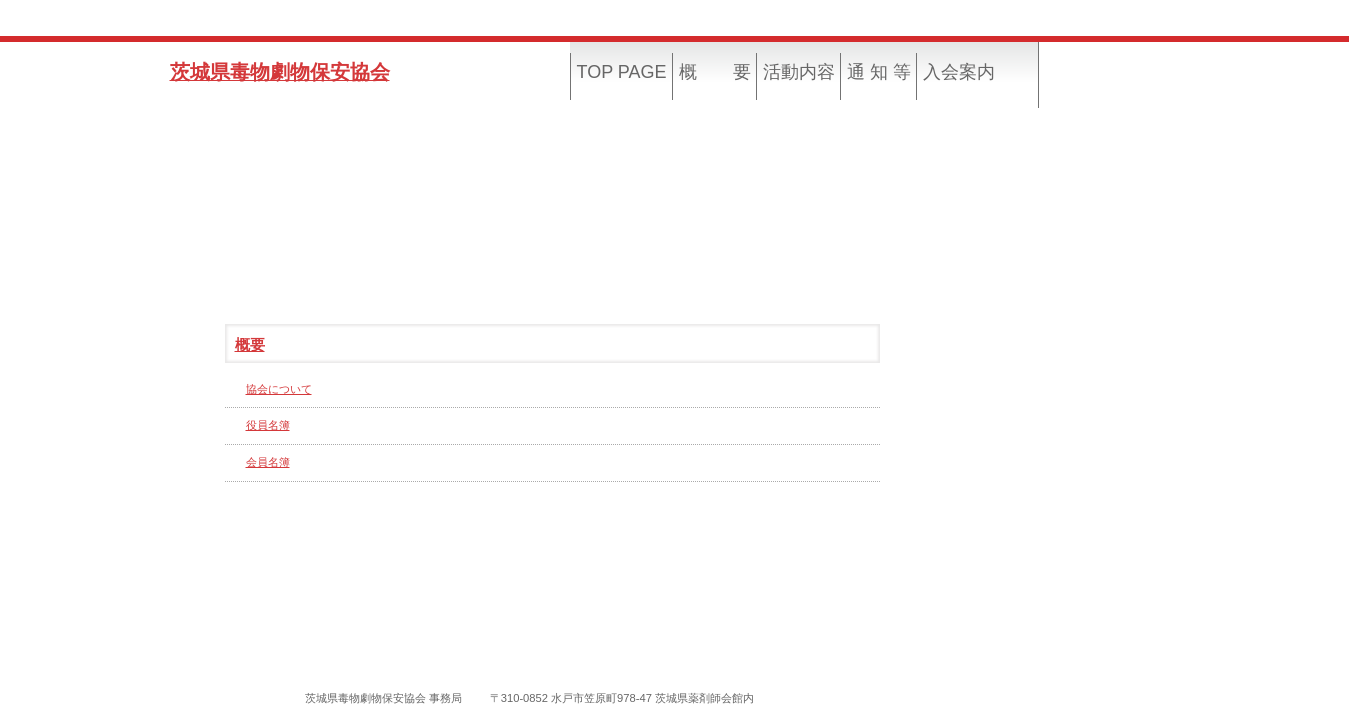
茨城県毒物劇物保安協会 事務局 (383, 698)
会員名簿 (268, 462)
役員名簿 (268, 425)
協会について (279, 389)
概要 (250, 345)
